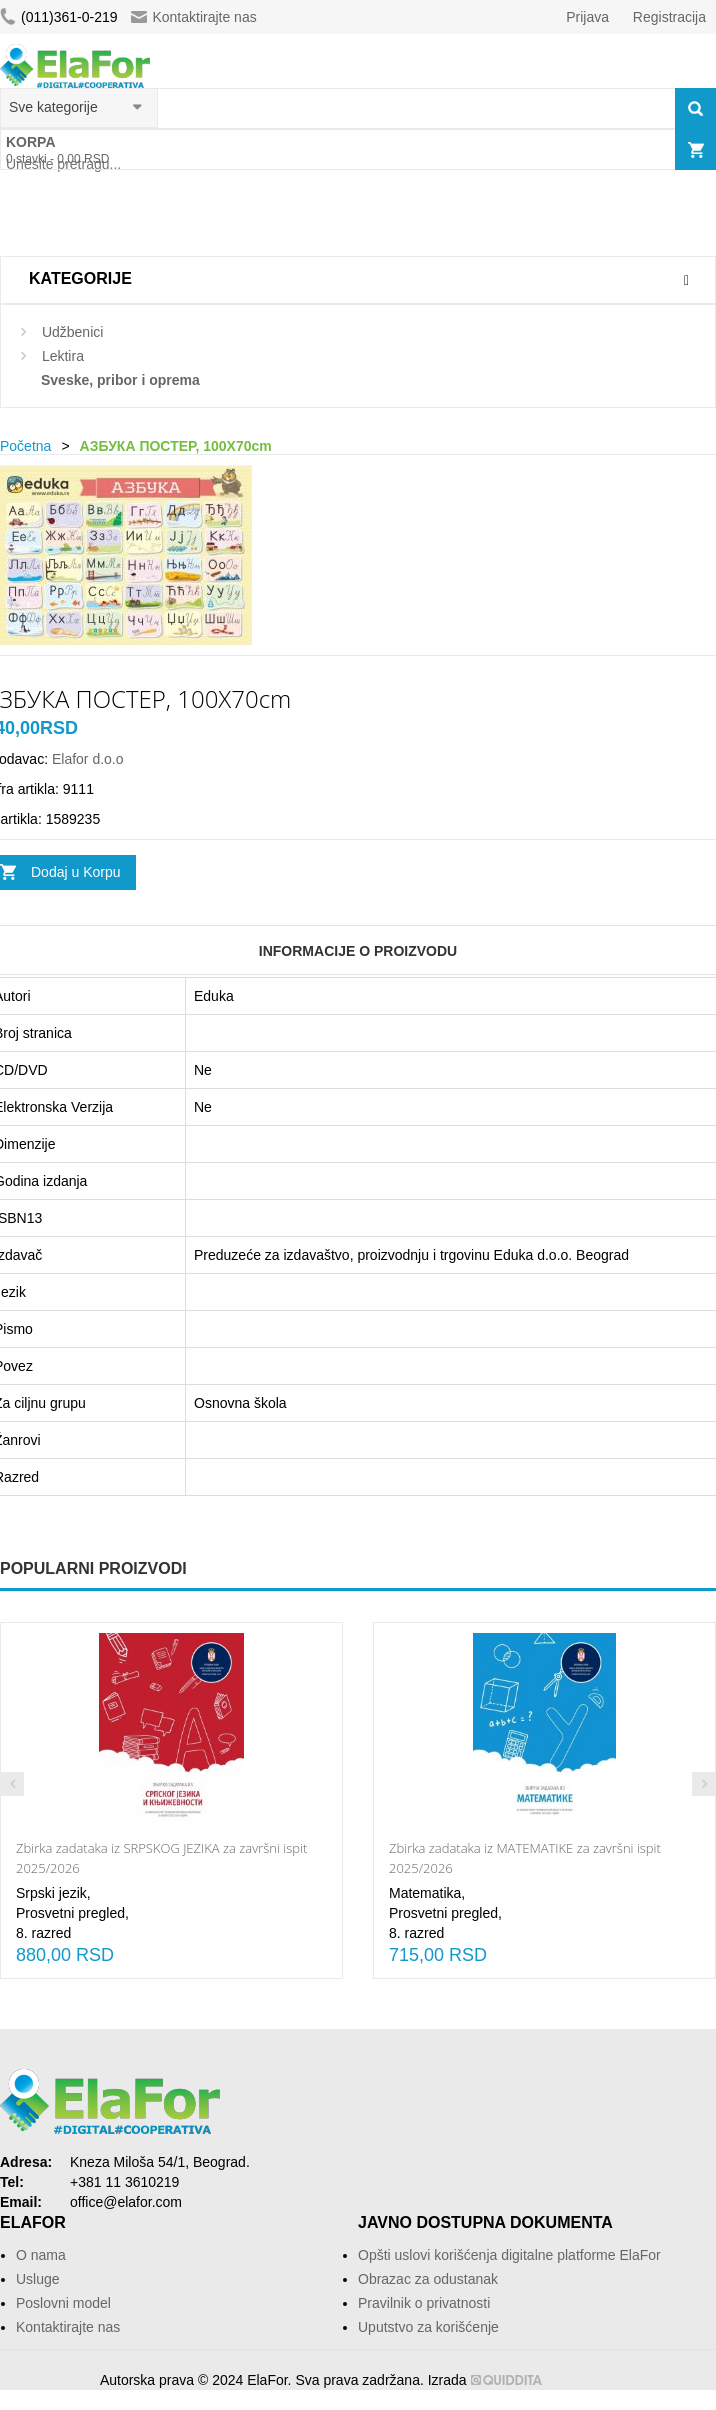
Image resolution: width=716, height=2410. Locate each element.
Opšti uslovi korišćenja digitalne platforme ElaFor (509, 2255)
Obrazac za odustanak (428, 2279)
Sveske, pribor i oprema (120, 380)
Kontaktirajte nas (193, 17)
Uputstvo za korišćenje (428, 2327)
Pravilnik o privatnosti (424, 2303)
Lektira (63, 356)
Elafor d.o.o (88, 759)
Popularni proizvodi (93, 1568)
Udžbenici (72, 332)
